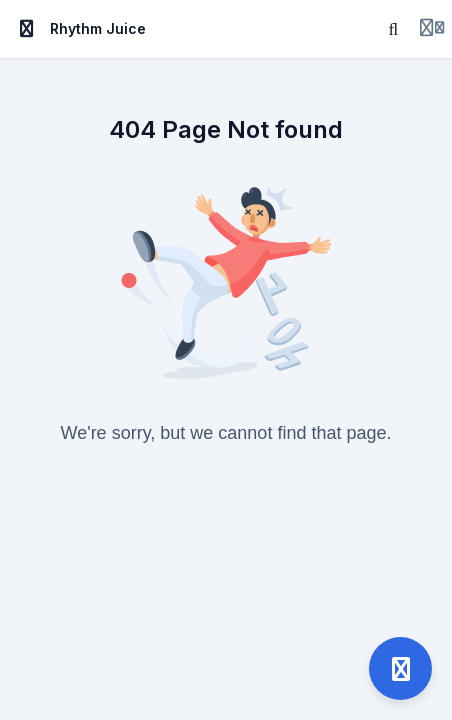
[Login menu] (432, 29)
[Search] (394, 29)
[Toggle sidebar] (27, 29)
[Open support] (400, 668)
